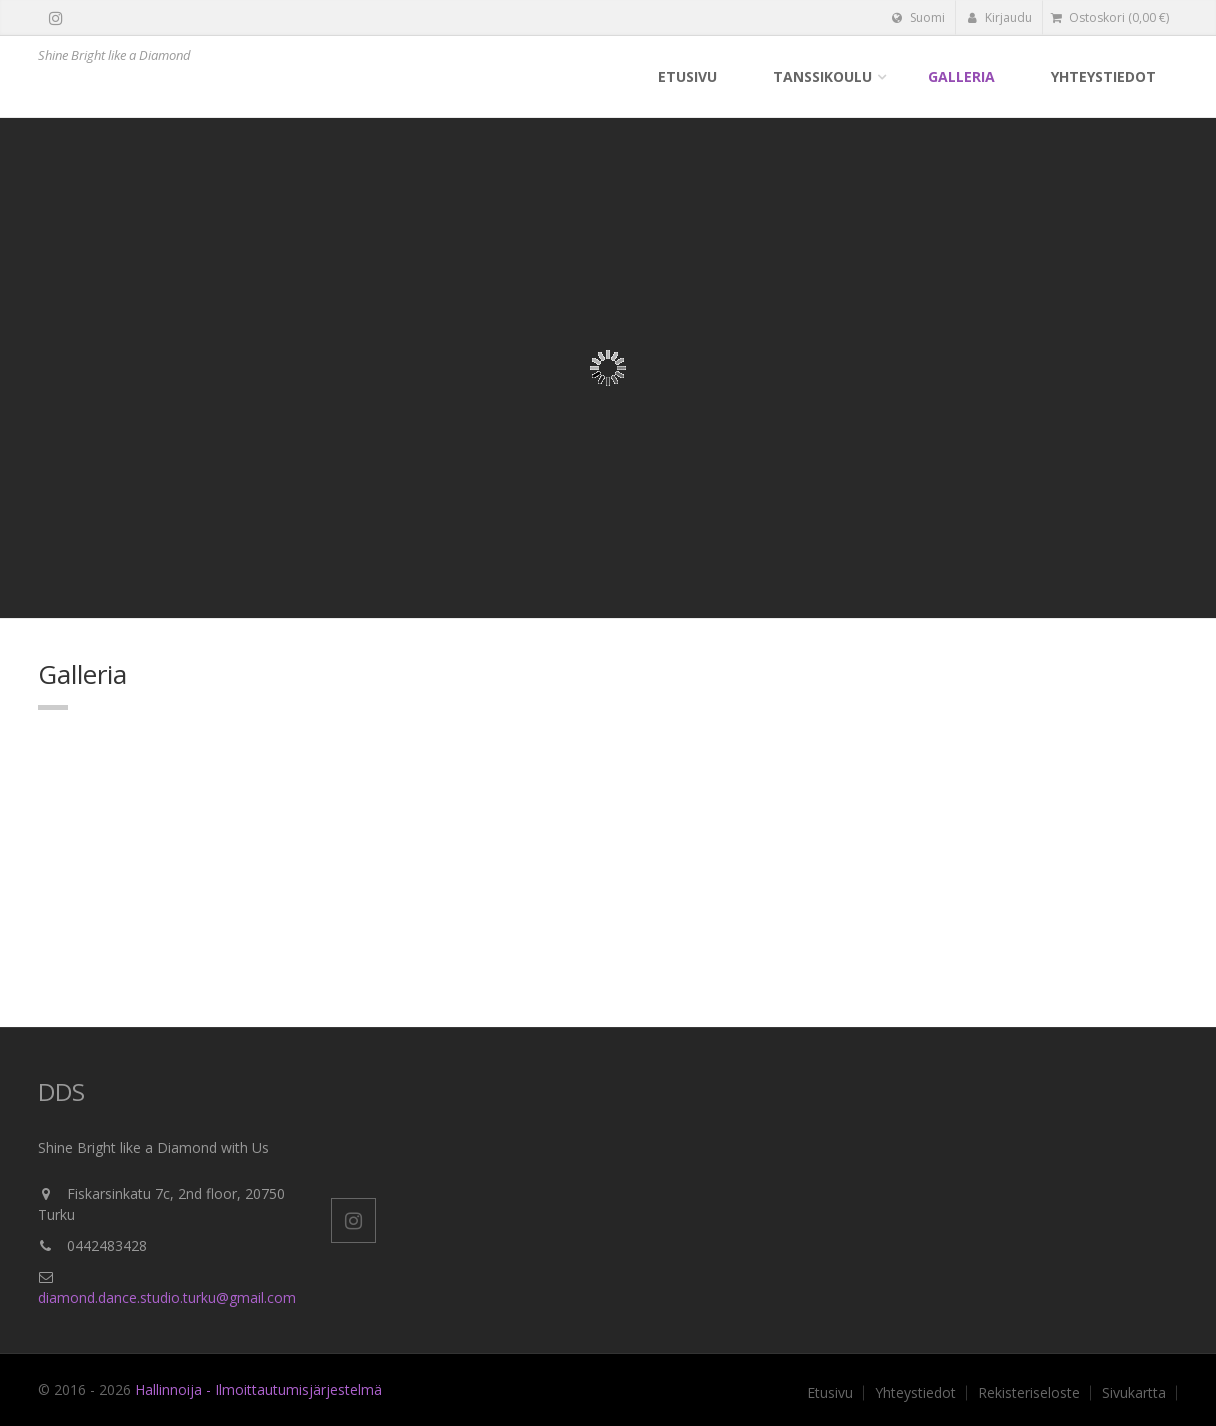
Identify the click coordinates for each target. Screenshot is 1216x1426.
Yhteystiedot (1103, 76)
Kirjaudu (999, 17)
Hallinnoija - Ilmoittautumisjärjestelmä (258, 1389)
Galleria (961, 76)
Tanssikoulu (822, 76)
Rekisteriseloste (1029, 1393)
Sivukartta (1134, 1393)
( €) (1110, 17)
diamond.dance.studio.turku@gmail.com (167, 1297)
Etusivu (687, 76)
